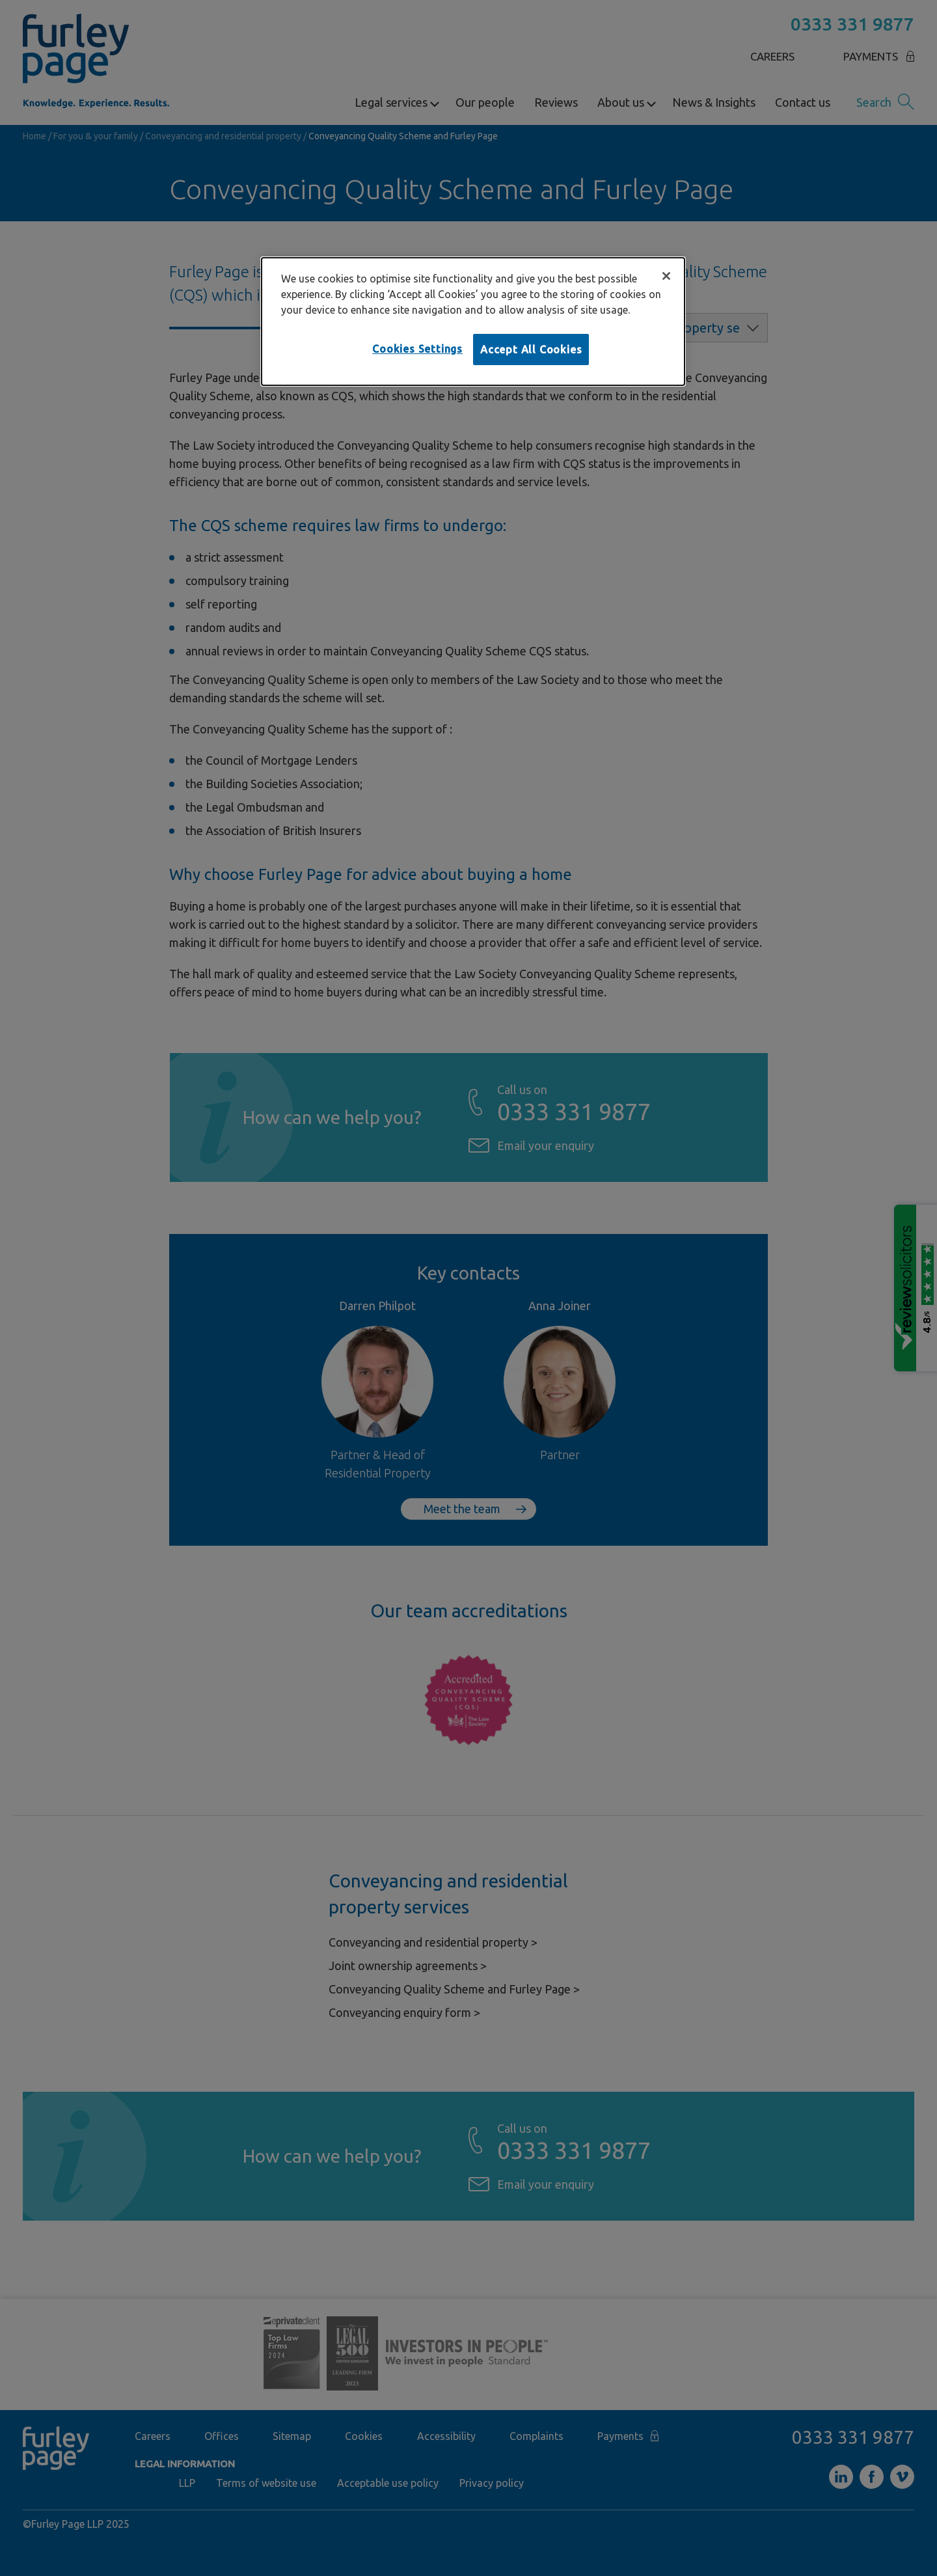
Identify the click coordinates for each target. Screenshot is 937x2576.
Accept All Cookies (531, 349)
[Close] (666, 276)
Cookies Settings (417, 349)
